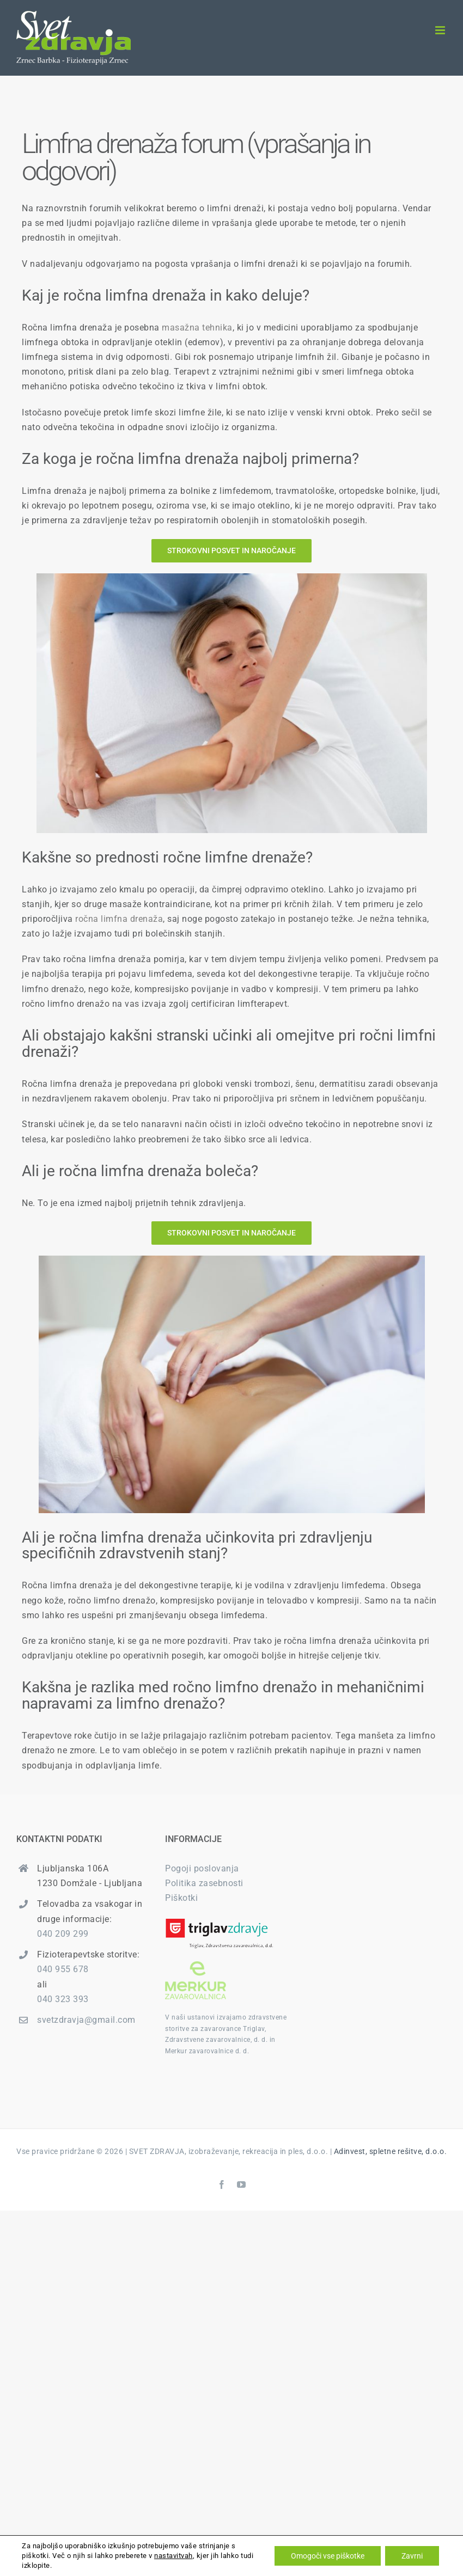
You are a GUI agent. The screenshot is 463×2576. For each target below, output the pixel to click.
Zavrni (412, 2555)
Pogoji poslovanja (202, 1868)
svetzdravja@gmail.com (86, 2020)
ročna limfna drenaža (119, 919)
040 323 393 (63, 1999)
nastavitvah (173, 2555)
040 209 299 (63, 1934)
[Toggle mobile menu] (441, 30)
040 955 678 (63, 1969)
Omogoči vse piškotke (327, 2555)
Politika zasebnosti (204, 1883)
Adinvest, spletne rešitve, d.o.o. (390, 2151)
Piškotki (181, 1898)
